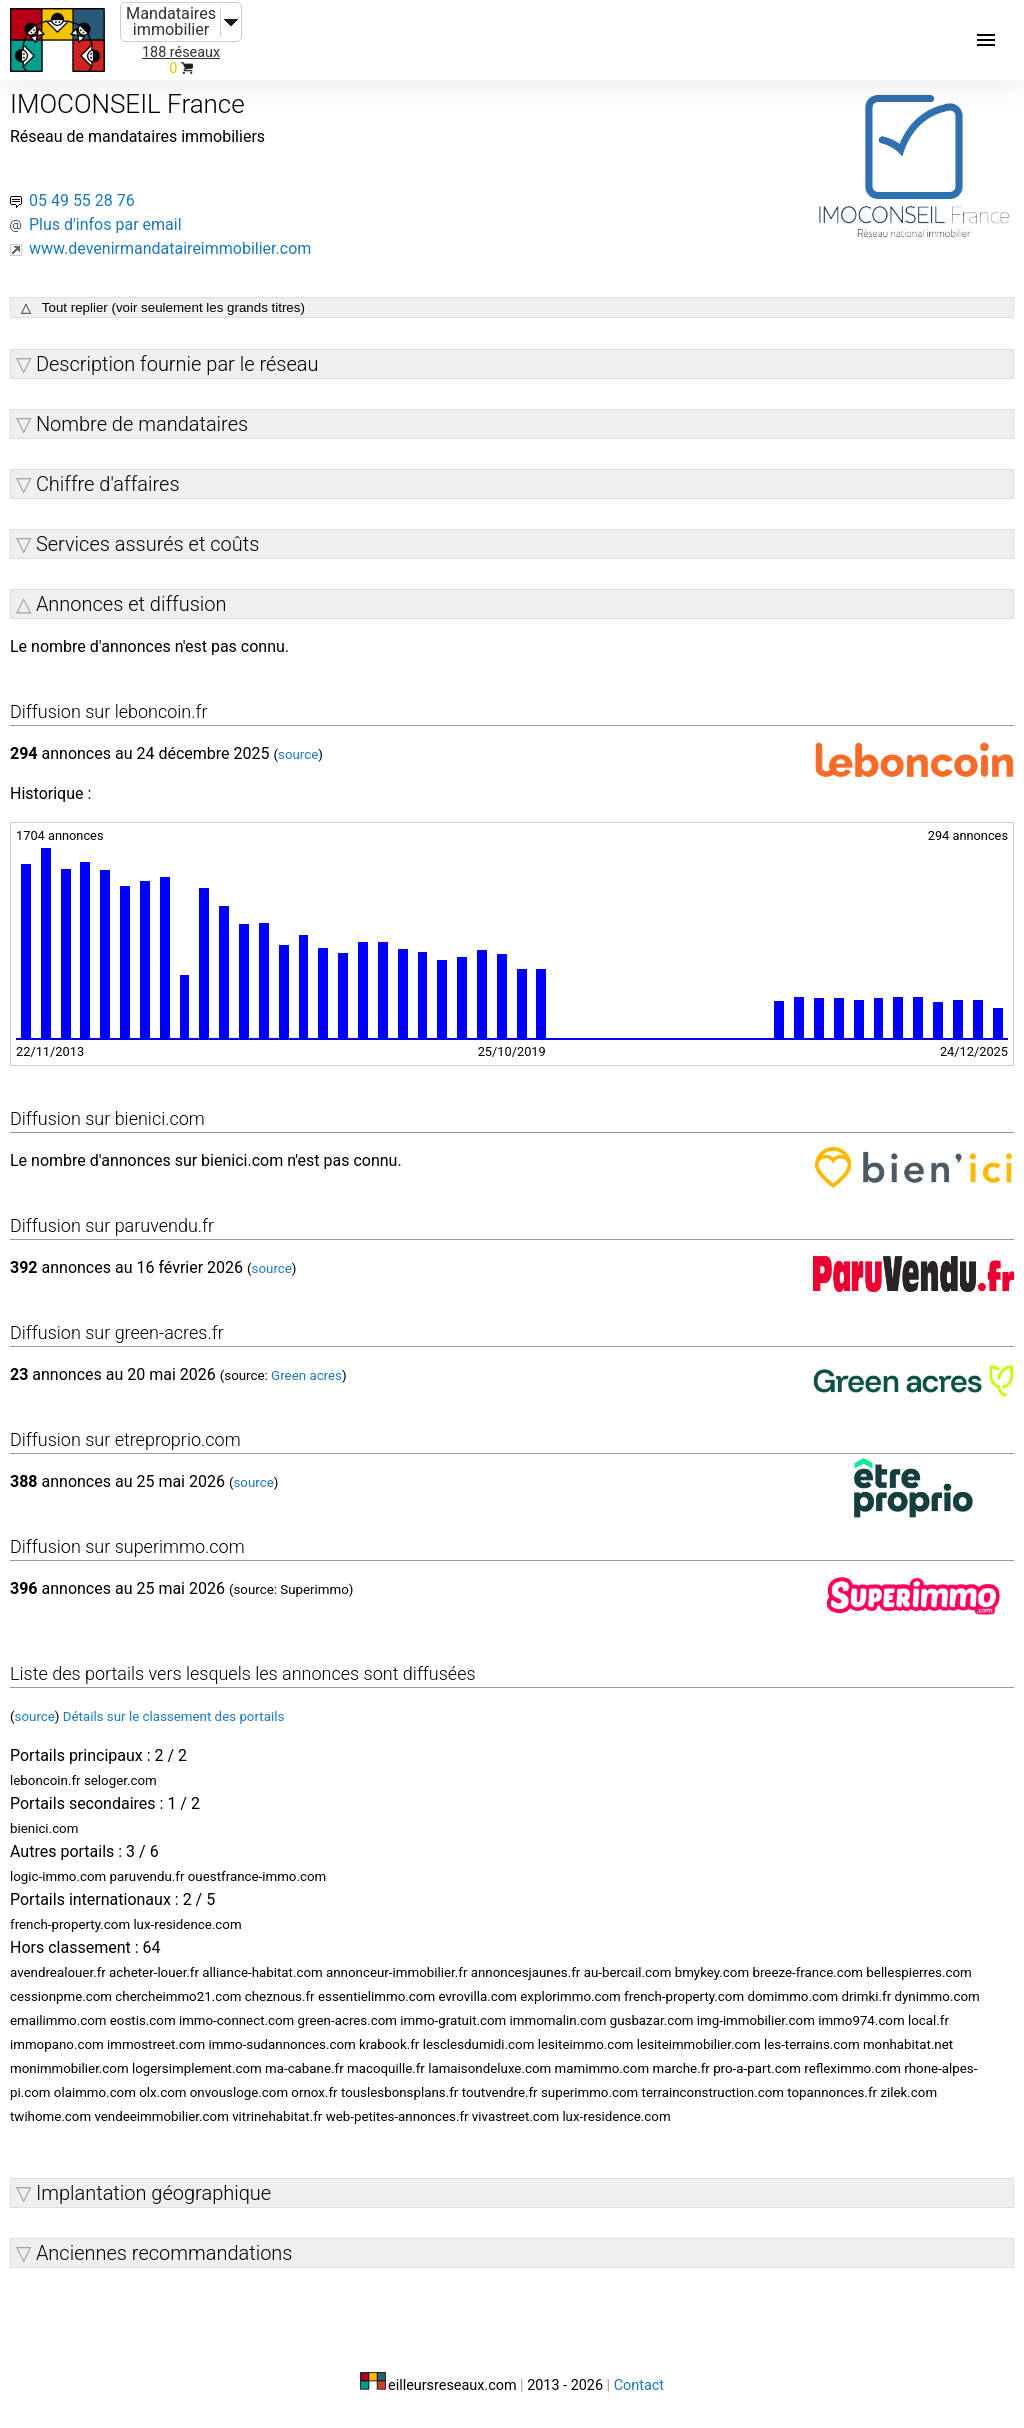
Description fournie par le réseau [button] (177, 364)
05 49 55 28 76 (82, 200)
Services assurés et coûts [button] (147, 544)
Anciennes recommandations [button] (164, 2253)
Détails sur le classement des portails (174, 1716)
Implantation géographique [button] (153, 2193)
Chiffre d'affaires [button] (108, 484)
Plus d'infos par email (105, 224)
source (298, 754)
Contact (639, 2385)
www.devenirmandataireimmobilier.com (170, 248)
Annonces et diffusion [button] (131, 604)
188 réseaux (181, 52)
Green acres (306, 1375)
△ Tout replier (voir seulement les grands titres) (163, 307)
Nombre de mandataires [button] (142, 424)
